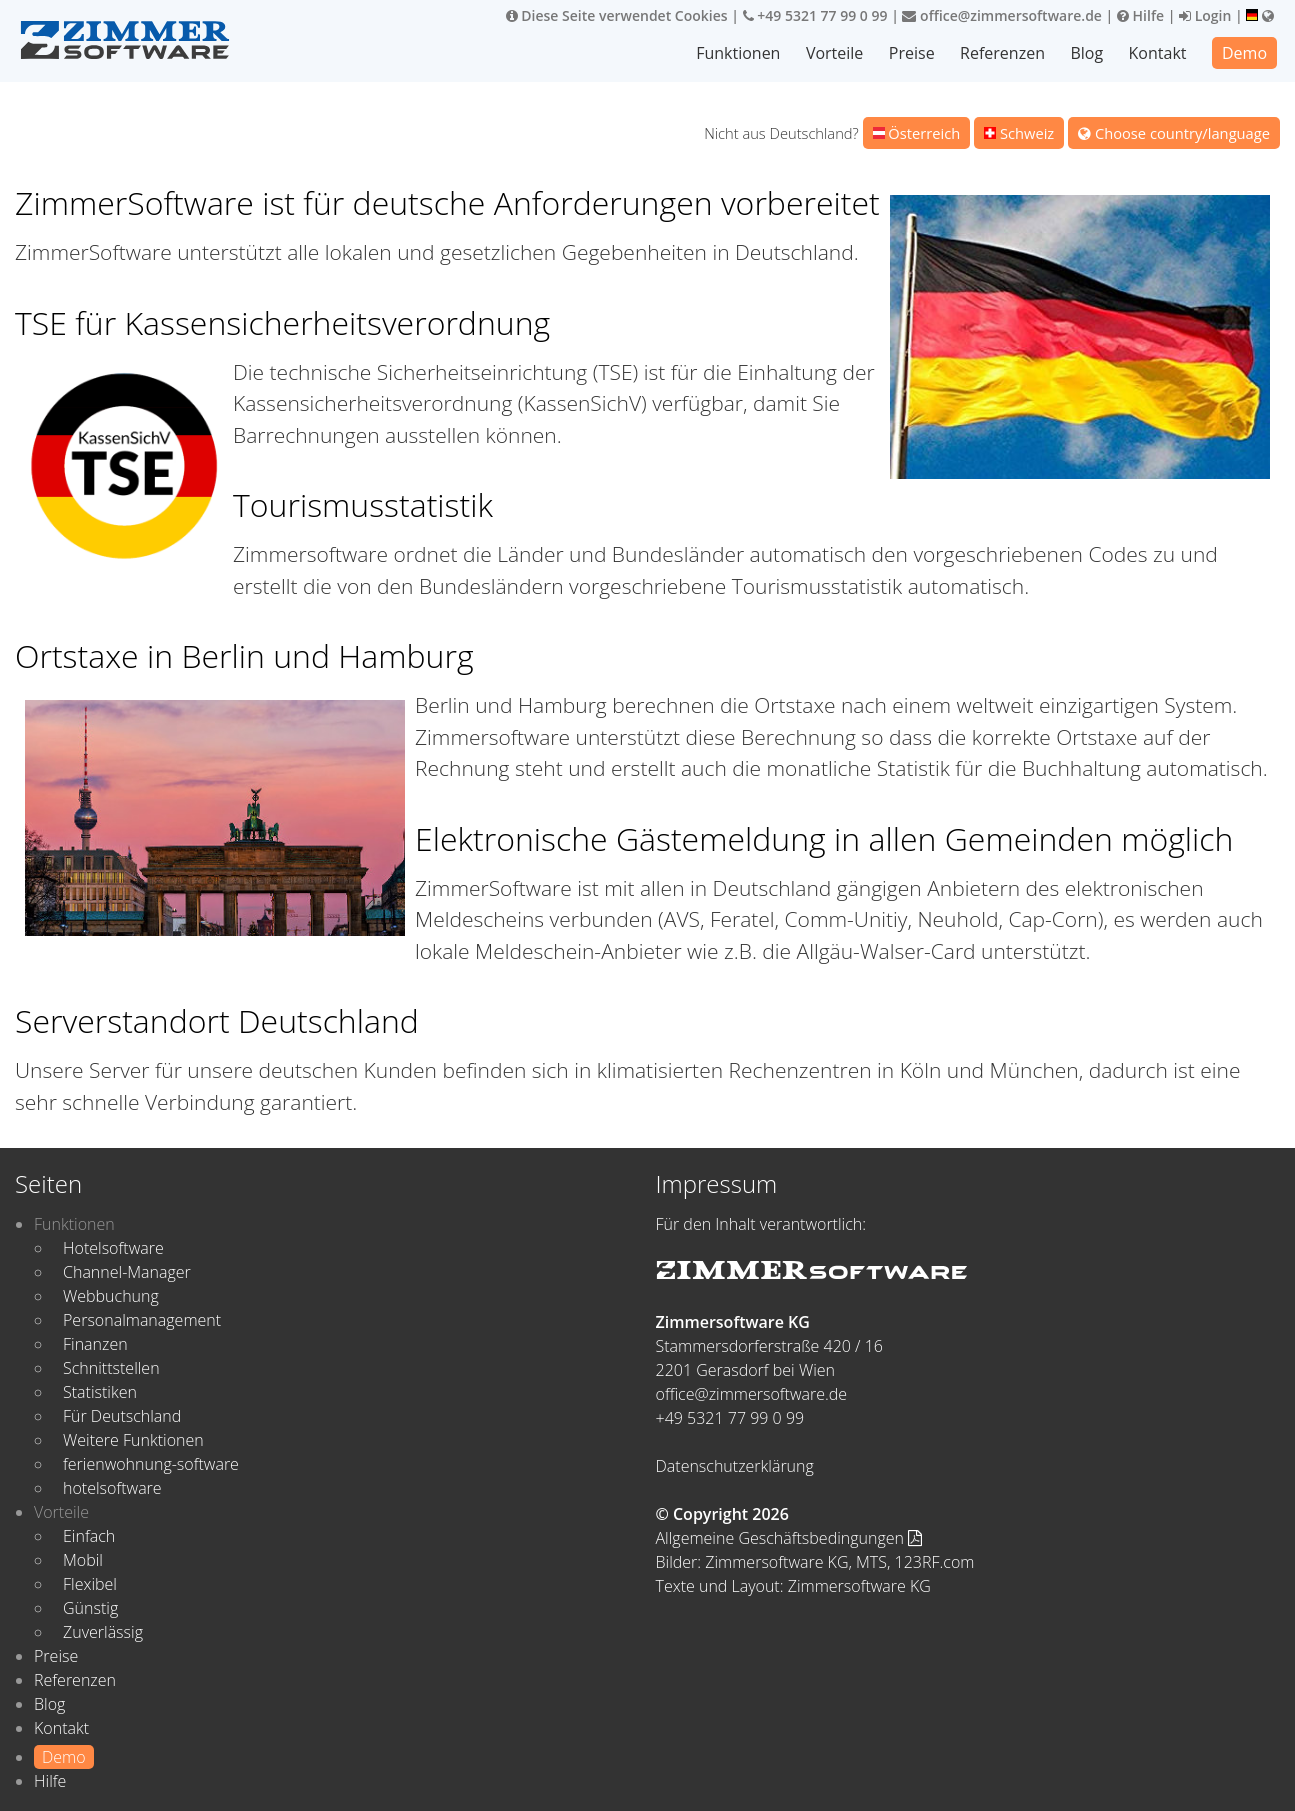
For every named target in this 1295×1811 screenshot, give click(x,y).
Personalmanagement (142, 1320)
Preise (912, 53)
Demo (1244, 53)
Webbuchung (111, 1296)
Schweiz (1019, 133)
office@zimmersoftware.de (1001, 15)
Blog (1086, 53)
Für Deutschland (122, 1416)
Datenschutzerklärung (735, 1466)
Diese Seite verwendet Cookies (617, 15)
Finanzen (95, 1344)
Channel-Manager (127, 1272)
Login (1205, 15)
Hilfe (1140, 15)
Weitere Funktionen (133, 1440)
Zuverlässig (103, 1632)
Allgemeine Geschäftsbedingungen (789, 1538)
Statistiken (100, 1392)
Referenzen (1002, 53)
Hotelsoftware (113, 1248)
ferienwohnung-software (151, 1464)
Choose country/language (1174, 133)
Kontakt (1158, 53)
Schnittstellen (111, 1368)
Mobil (83, 1560)
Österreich (917, 133)
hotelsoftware (112, 1488)
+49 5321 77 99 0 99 (815, 15)
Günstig (90, 1608)
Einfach (89, 1536)
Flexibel (90, 1584)
